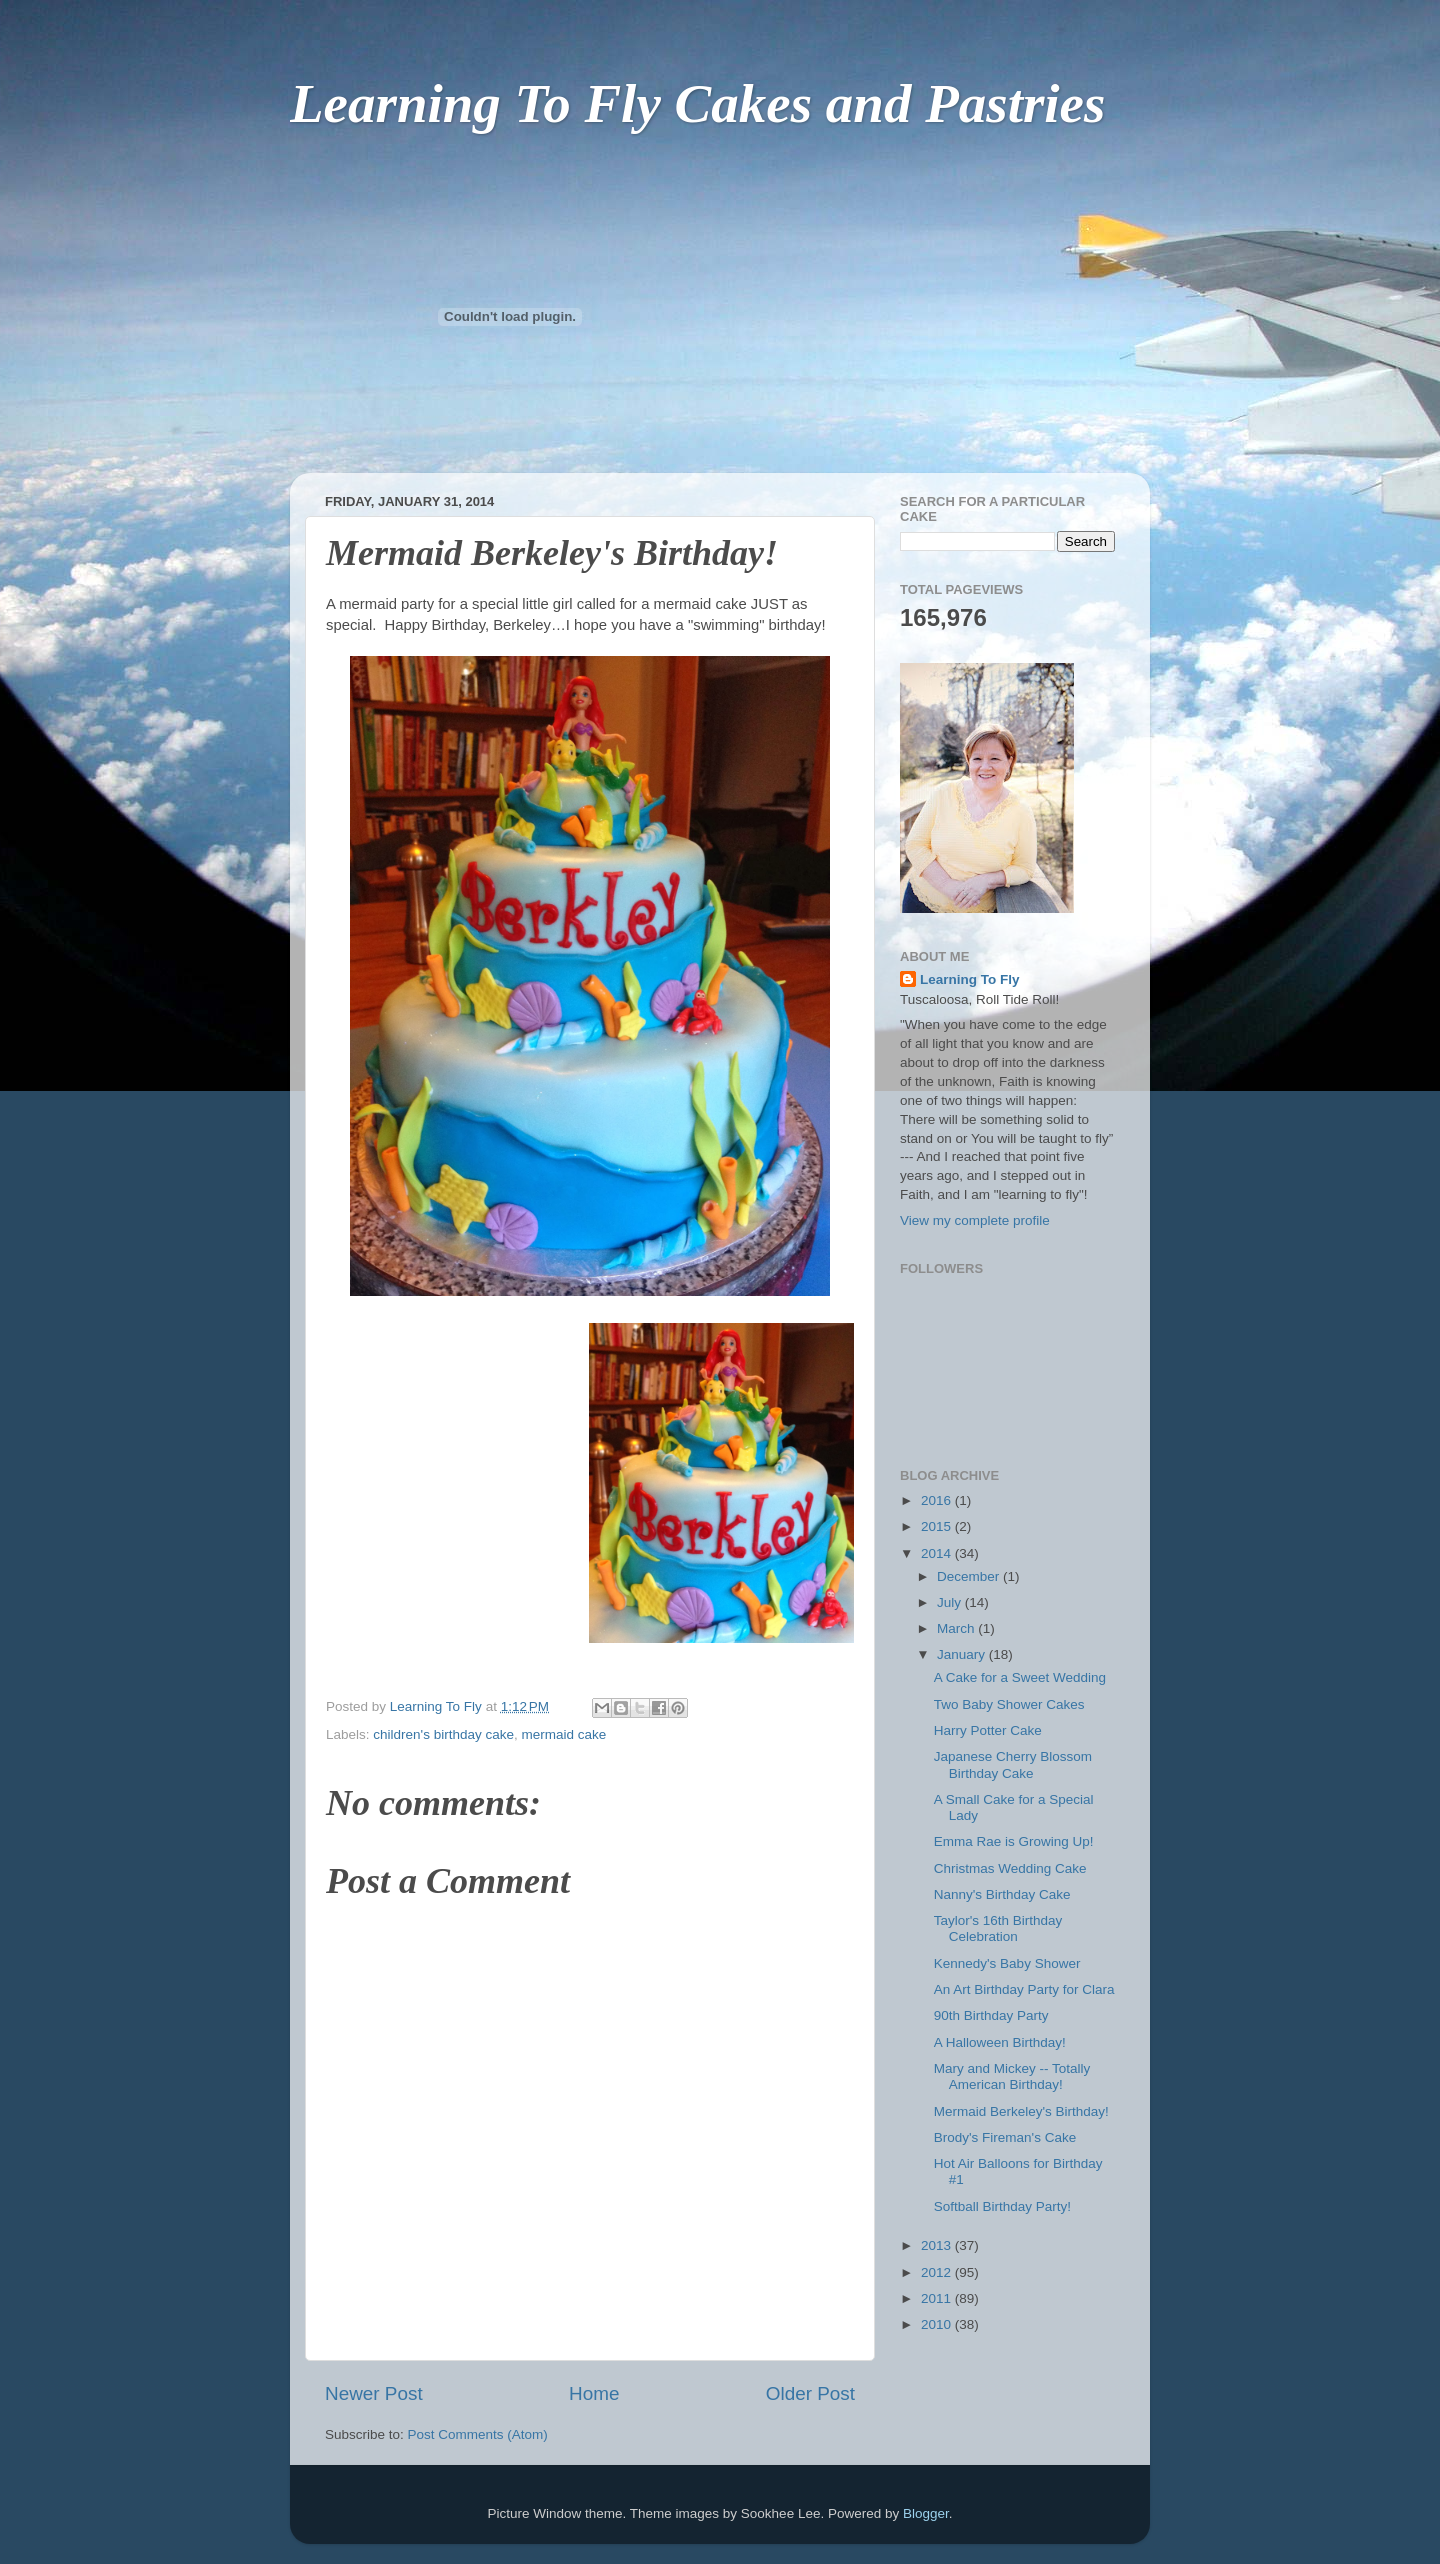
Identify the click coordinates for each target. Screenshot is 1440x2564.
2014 (938, 1553)
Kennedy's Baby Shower (1007, 1963)
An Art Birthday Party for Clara (1024, 1989)
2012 (938, 2272)
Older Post (810, 2393)
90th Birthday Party (991, 2015)
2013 (938, 2245)
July (951, 1602)
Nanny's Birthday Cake (1002, 1894)
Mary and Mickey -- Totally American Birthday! (1012, 2076)
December (970, 1576)
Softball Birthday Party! (1002, 2206)
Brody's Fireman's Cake (1005, 2137)
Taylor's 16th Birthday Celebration (998, 1928)
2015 (938, 1526)
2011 (938, 2298)
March (957, 1628)
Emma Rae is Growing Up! (1014, 1841)
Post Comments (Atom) (478, 2434)
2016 (938, 1500)
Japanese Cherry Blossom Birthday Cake (1013, 1764)
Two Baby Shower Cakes (1009, 1704)
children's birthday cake (443, 1734)
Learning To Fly (970, 979)
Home (594, 2393)
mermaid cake (563, 1734)
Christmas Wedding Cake (1010, 1868)
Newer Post (374, 2393)
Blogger (926, 2513)
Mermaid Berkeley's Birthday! (1021, 2111)
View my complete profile (975, 1220)
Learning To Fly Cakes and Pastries (697, 103)
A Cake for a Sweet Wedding (1020, 1677)
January (963, 1654)
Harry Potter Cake (988, 1730)
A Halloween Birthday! (1000, 2042)
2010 (938, 2324)
